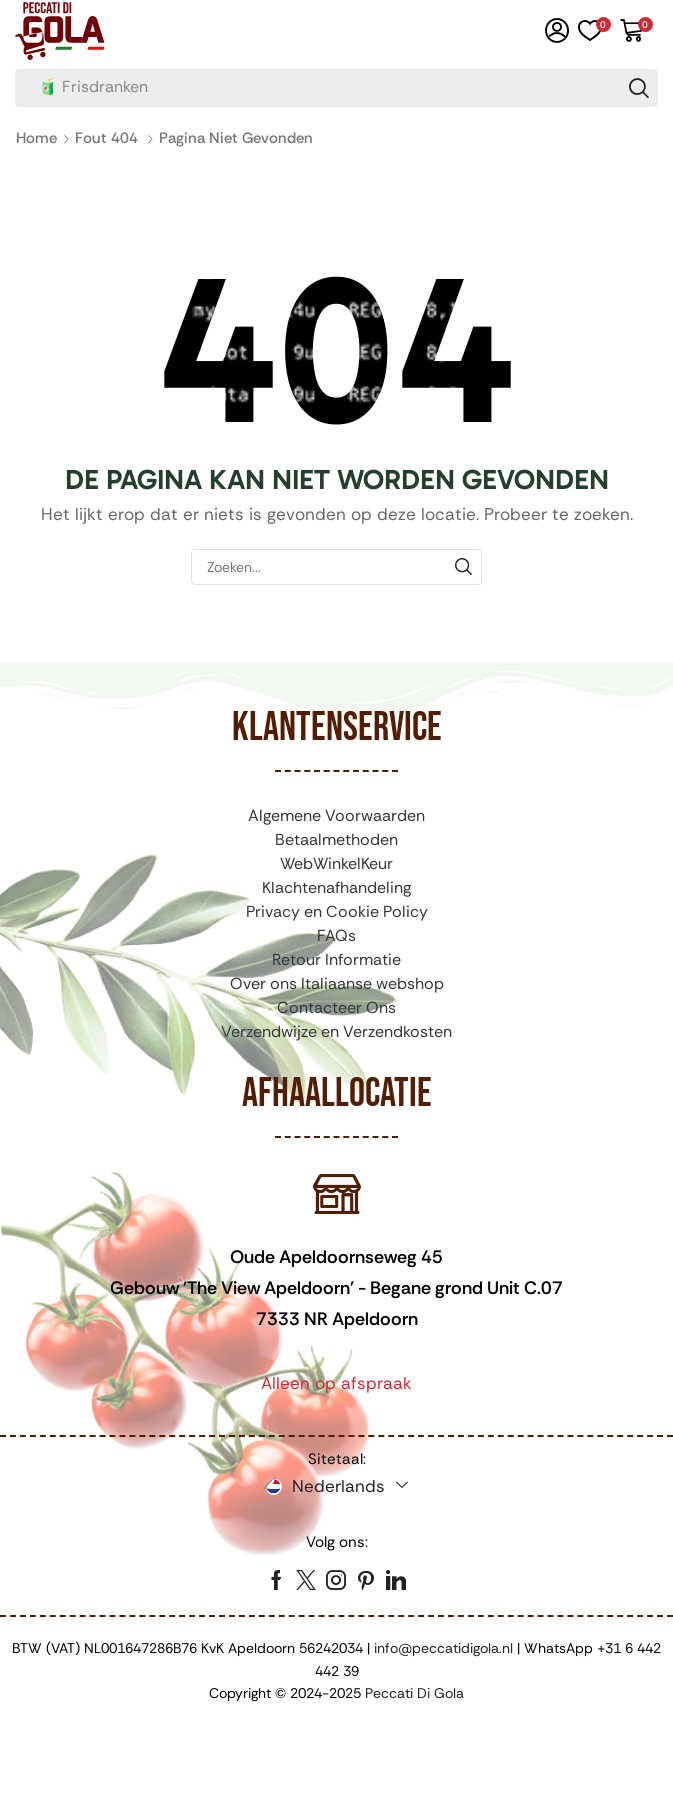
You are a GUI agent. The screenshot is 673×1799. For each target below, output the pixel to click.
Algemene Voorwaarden (336, 815)
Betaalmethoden (336, 839)
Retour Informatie (336, 959)
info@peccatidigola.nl (443, 1648)
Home (36, 138)
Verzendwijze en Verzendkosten (336, 1031)
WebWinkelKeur (336, 863)
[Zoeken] (639, 88)
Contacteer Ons (336, 1007)
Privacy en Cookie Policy (337, 911)
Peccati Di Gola (414, 1693)
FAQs (336, 935)
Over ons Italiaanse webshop (337, 983)
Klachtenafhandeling (336, 887)
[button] (557, 31)
